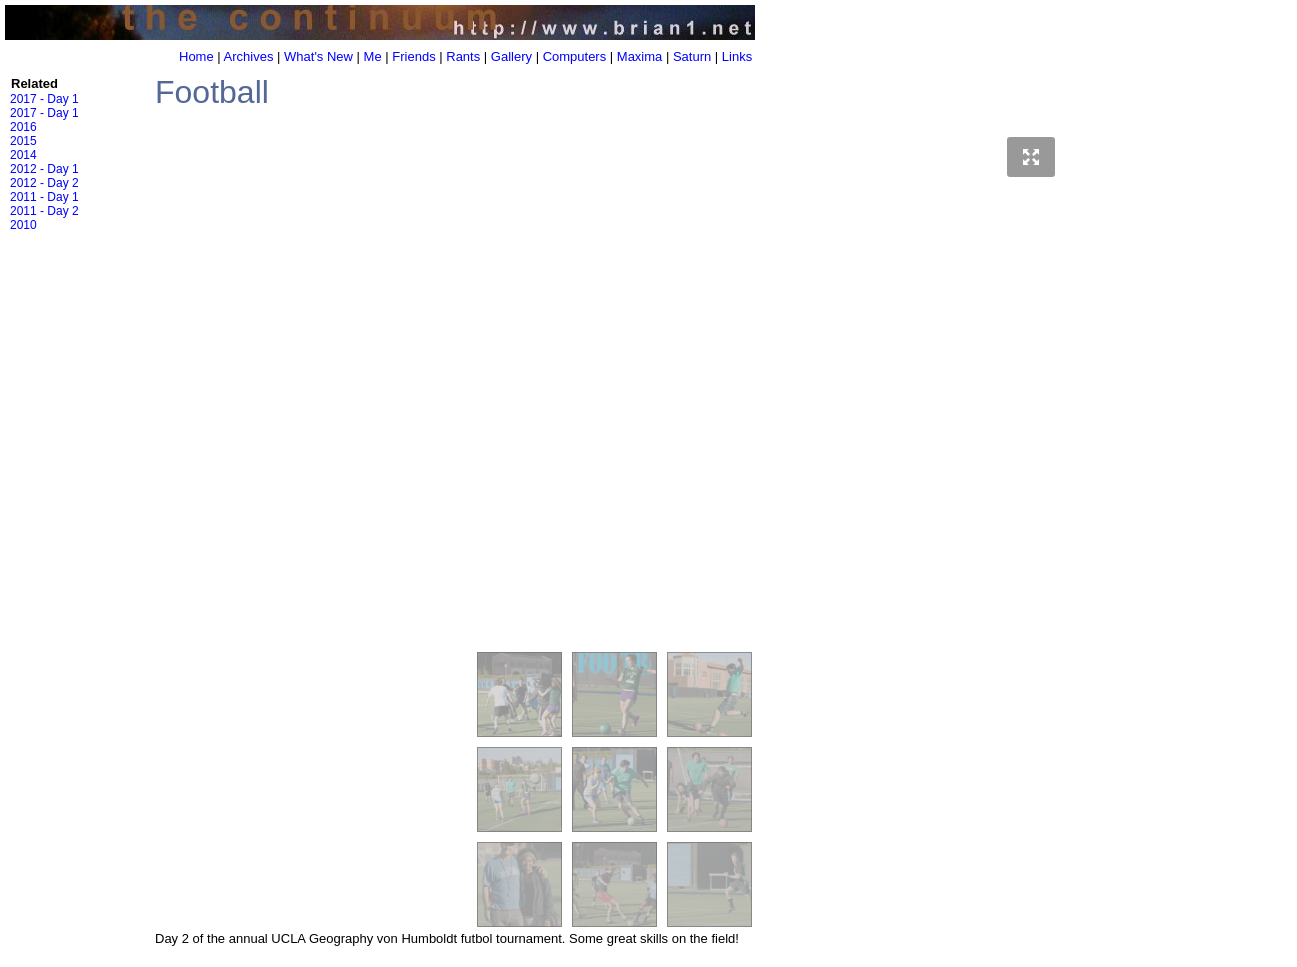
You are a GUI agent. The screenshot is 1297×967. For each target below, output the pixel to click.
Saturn (692, 56)
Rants (463, 56)
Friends (413, 56)
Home (196, 56)
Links (737, 56)
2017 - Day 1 (44, 99)
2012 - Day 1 (44, 169)
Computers (575, 56)
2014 (23, 155)
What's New (318, 56)
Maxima (640, 56)
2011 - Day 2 (44, 211)
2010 (23, 225)
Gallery (511, 56)
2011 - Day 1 (44, 197)
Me (373, 56)
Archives (249, 56)
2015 (23, 141)
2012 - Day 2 (44, 183)
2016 (23, 127)
